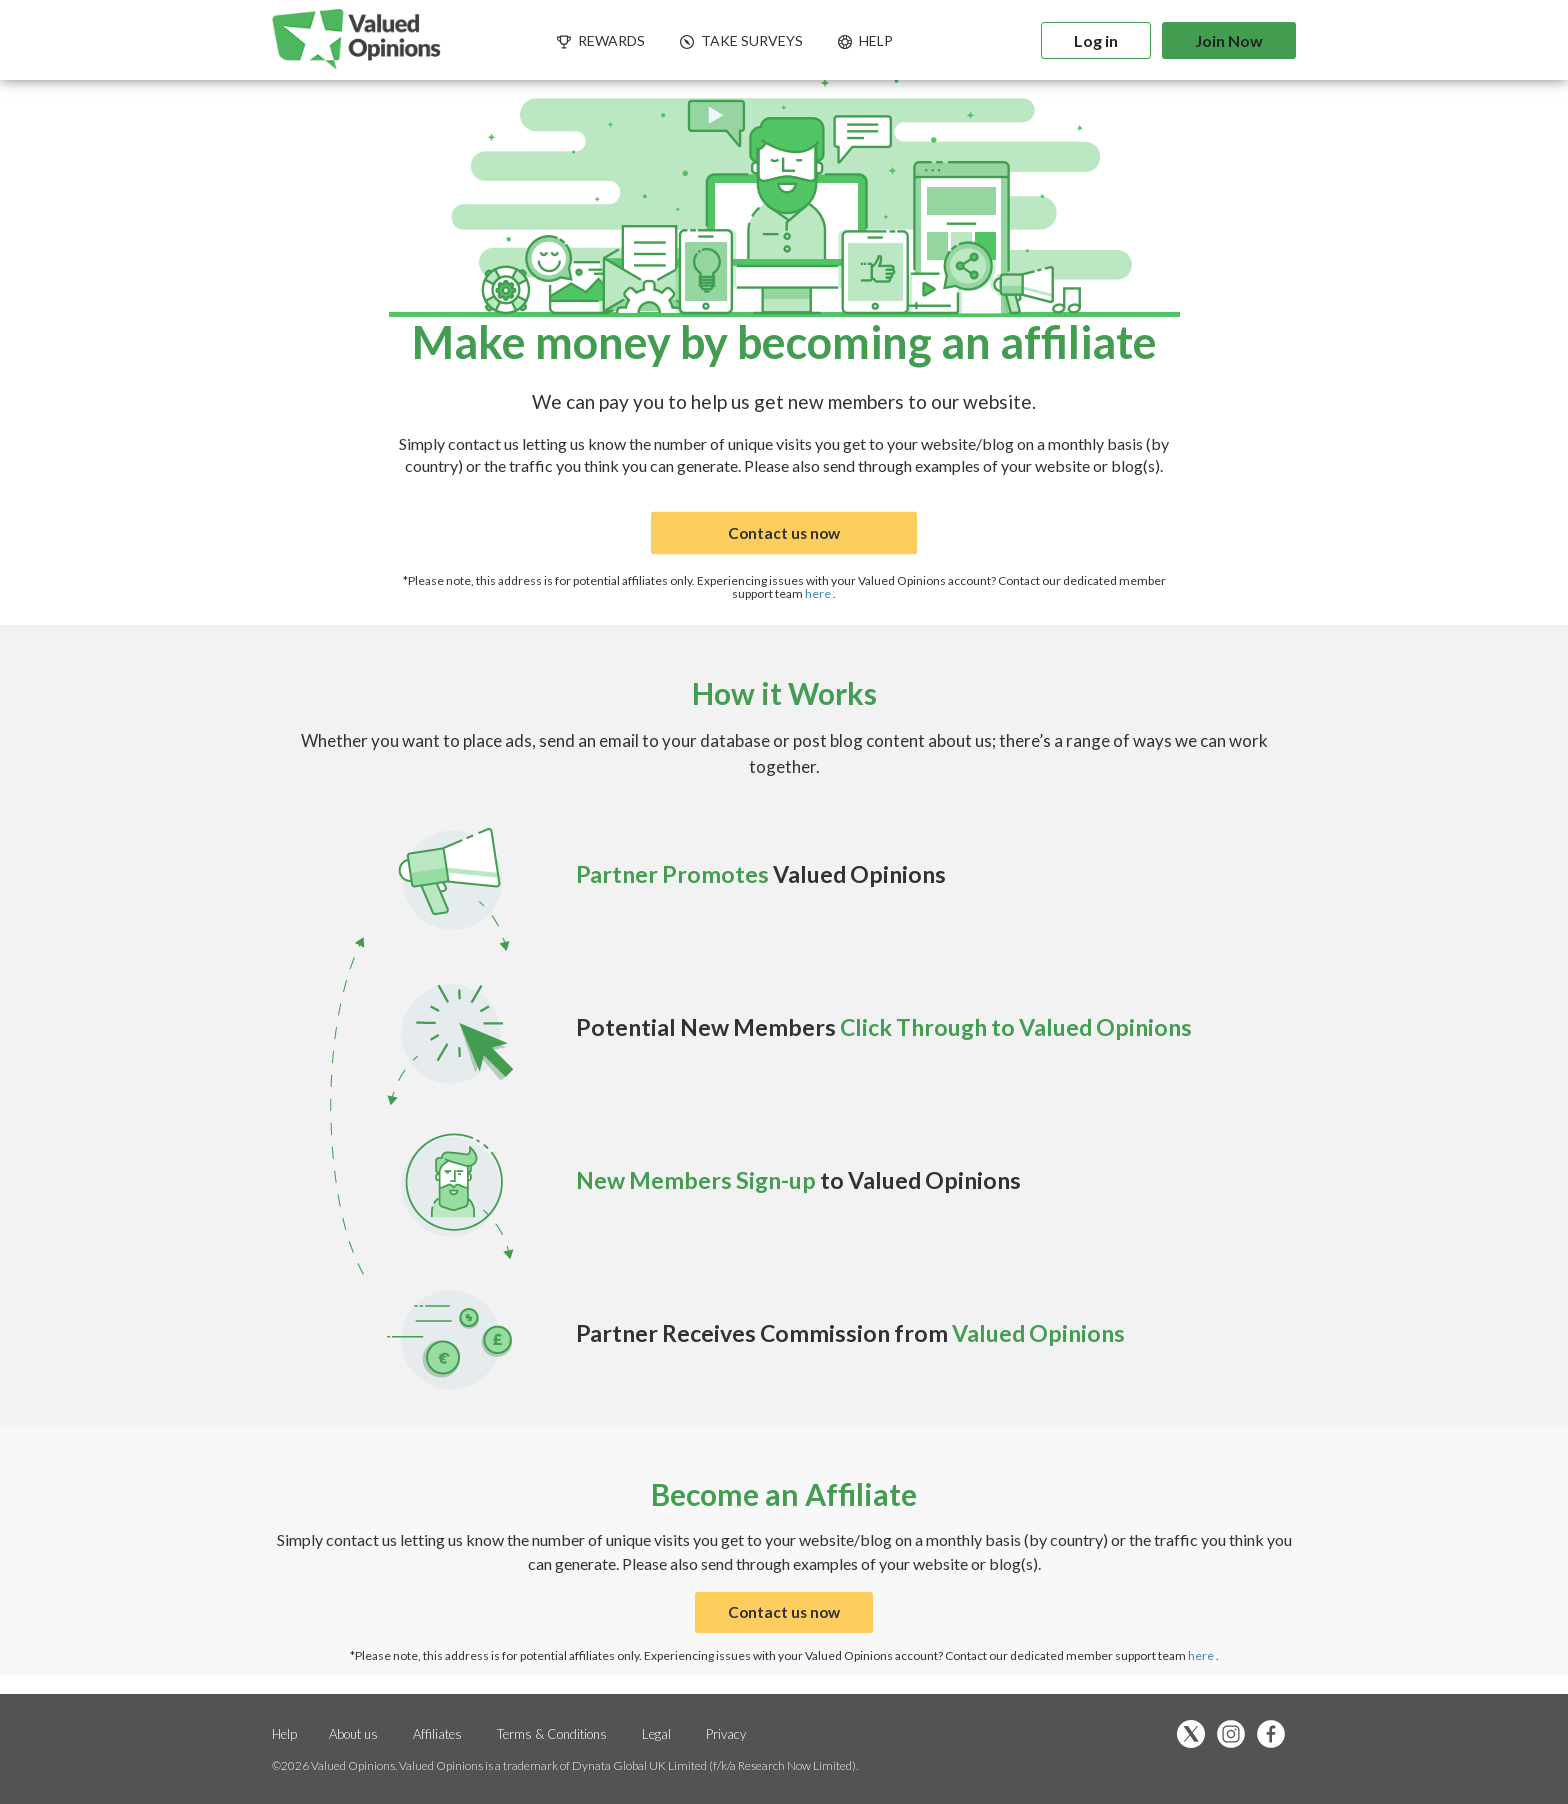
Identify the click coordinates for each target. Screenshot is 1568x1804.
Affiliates (439, 1734)
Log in (1096, 40)
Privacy (726, 1734)
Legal (656, 1734)
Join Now (1229, 40)
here (819, 593)
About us (353, 1734)
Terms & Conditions (553, 1734)
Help (284, 1734)
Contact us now (784, 533)
